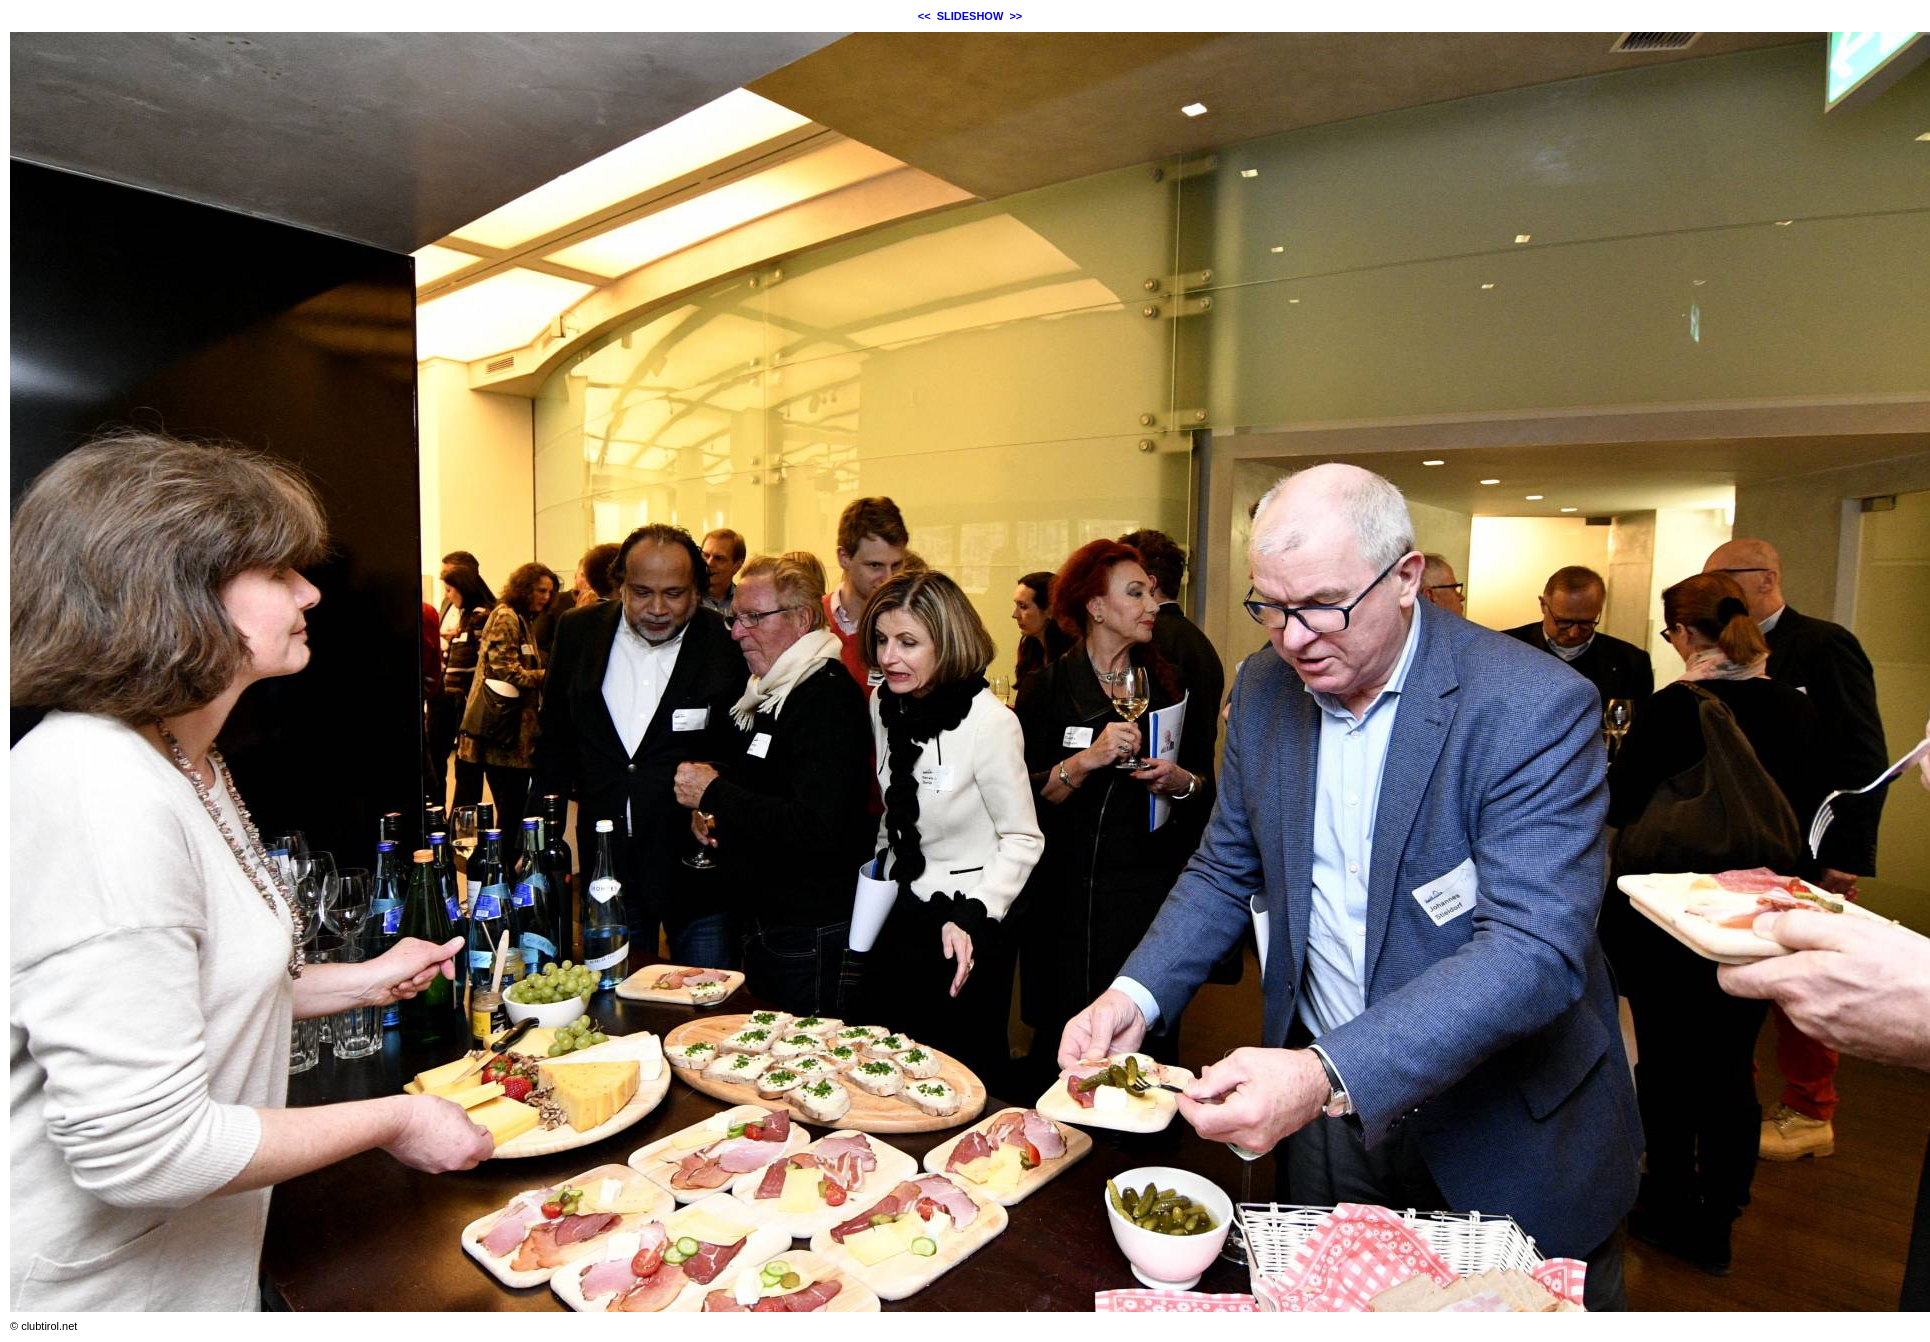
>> (1015, 16)
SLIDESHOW (970, 16)
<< (924, 16)
